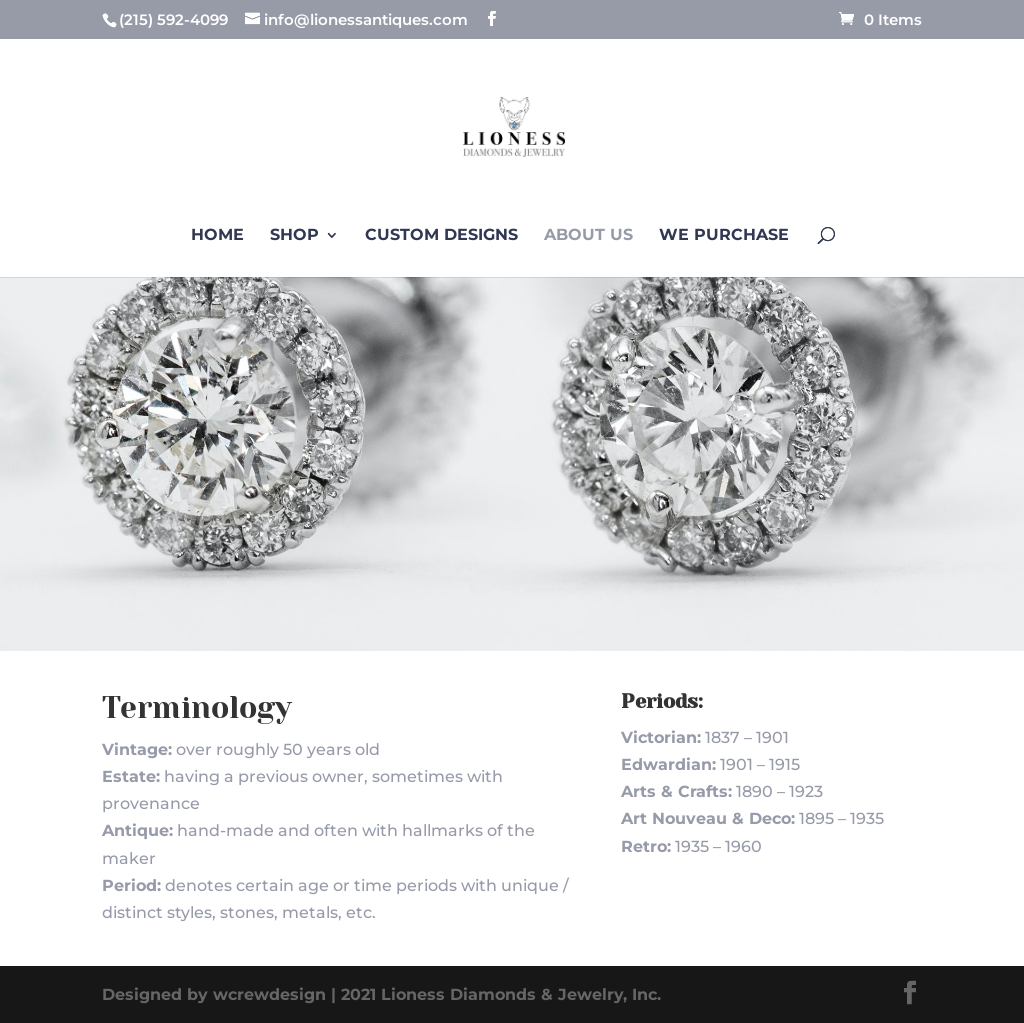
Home (217, 236)
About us (588, 236)
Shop (294, 236)
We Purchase (724, 236)
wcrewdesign (269, 994)
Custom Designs (441, 236)
